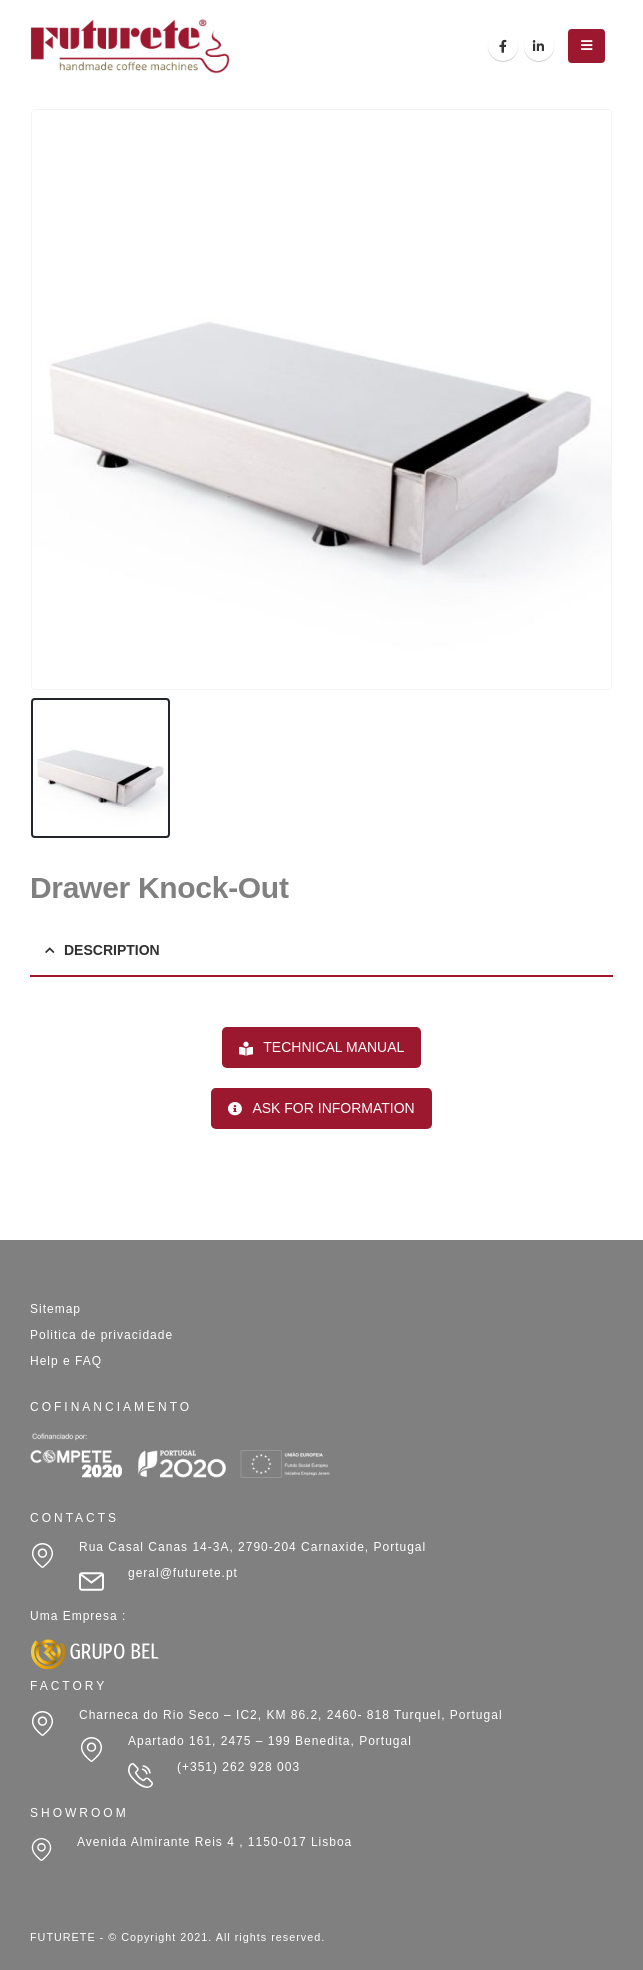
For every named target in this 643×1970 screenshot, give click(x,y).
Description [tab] (112, 950)
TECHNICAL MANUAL (322, 1047)
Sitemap (55, 1309)
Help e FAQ (66, 1361)
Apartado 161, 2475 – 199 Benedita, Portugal (270, 1741)
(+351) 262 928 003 (238, 1767)
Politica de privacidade (101, 1335)
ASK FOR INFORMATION (321, 1108)
